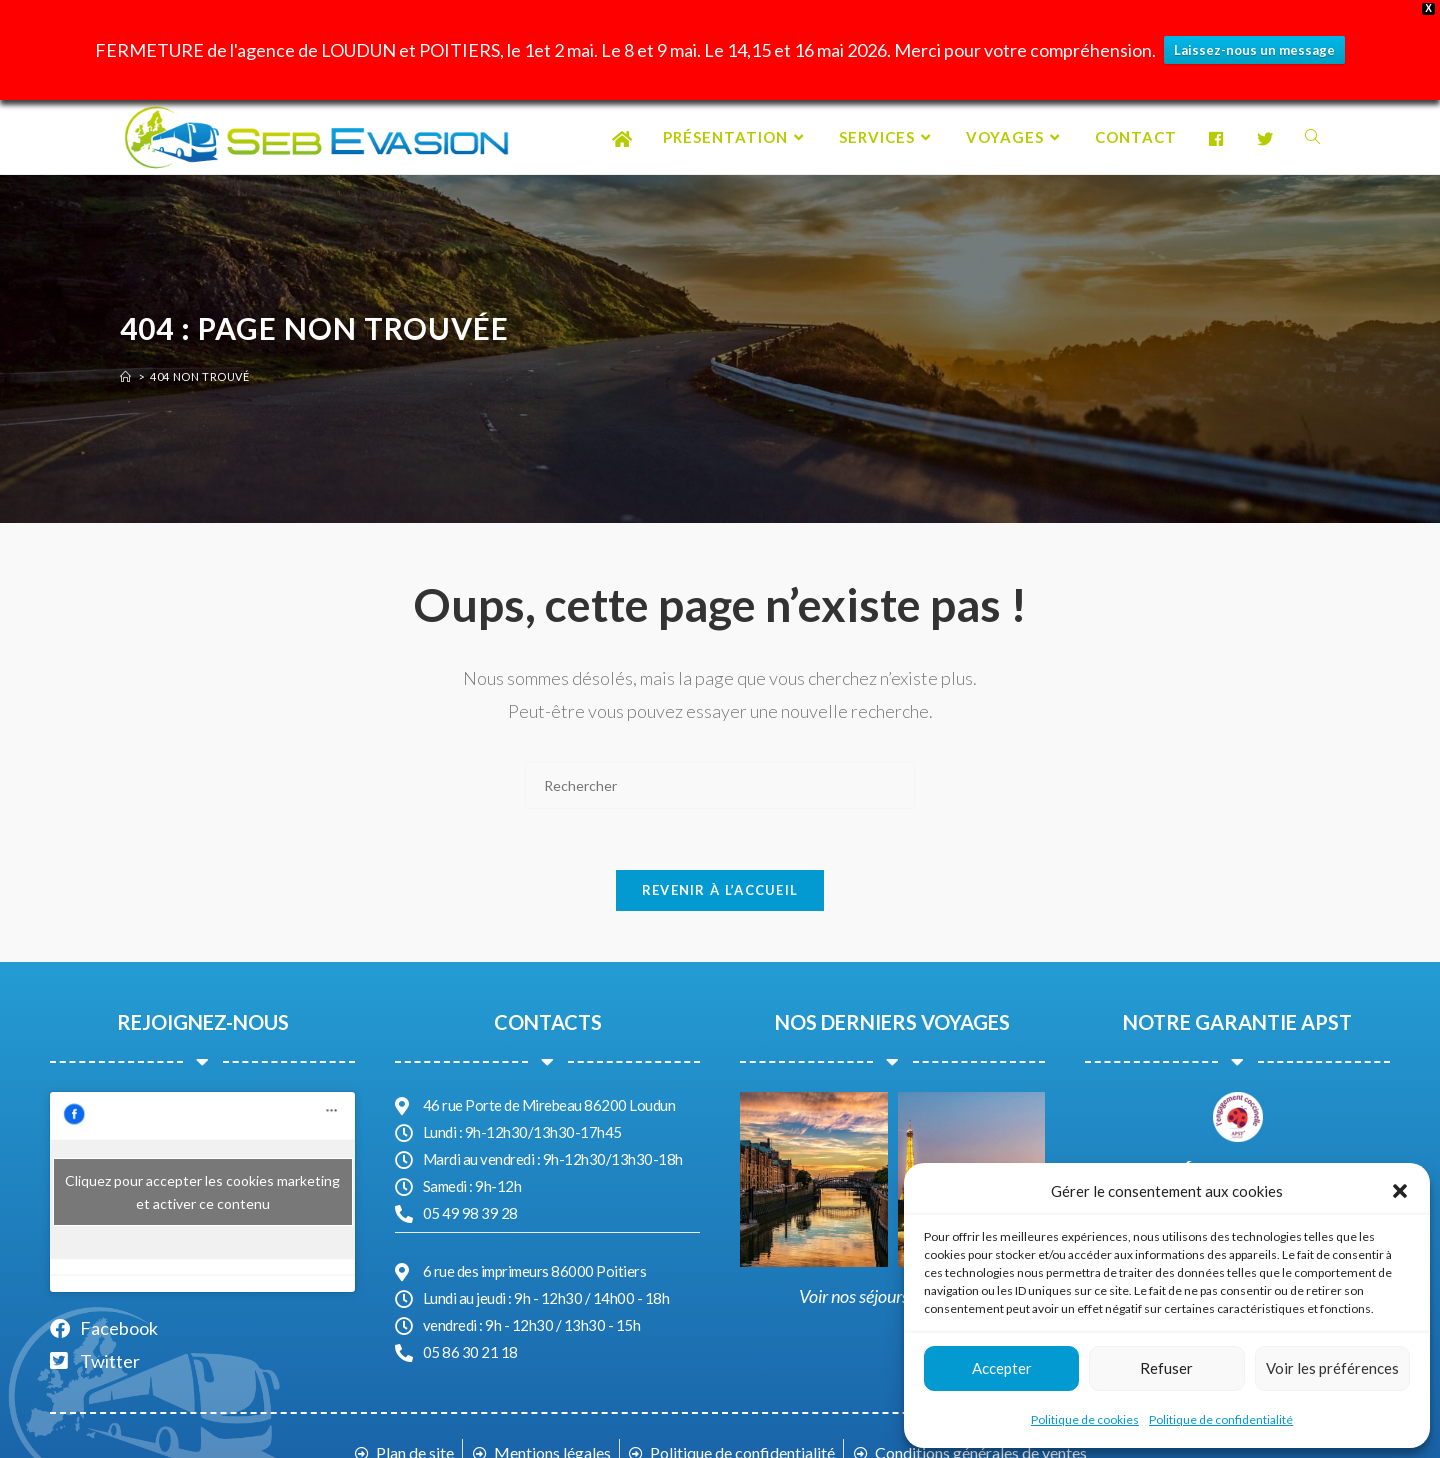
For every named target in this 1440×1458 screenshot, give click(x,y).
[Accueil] (126, 376)
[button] (1400, 1191)
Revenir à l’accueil (720, 890)
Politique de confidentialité (1221, 1419)
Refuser (1166, 1368)
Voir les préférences (1332, 1368)
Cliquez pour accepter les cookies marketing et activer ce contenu (202, 1192)
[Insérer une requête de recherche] (720, 785)
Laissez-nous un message (1254, 50)
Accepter (1002, 1368)
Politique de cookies (1085, 1419)
